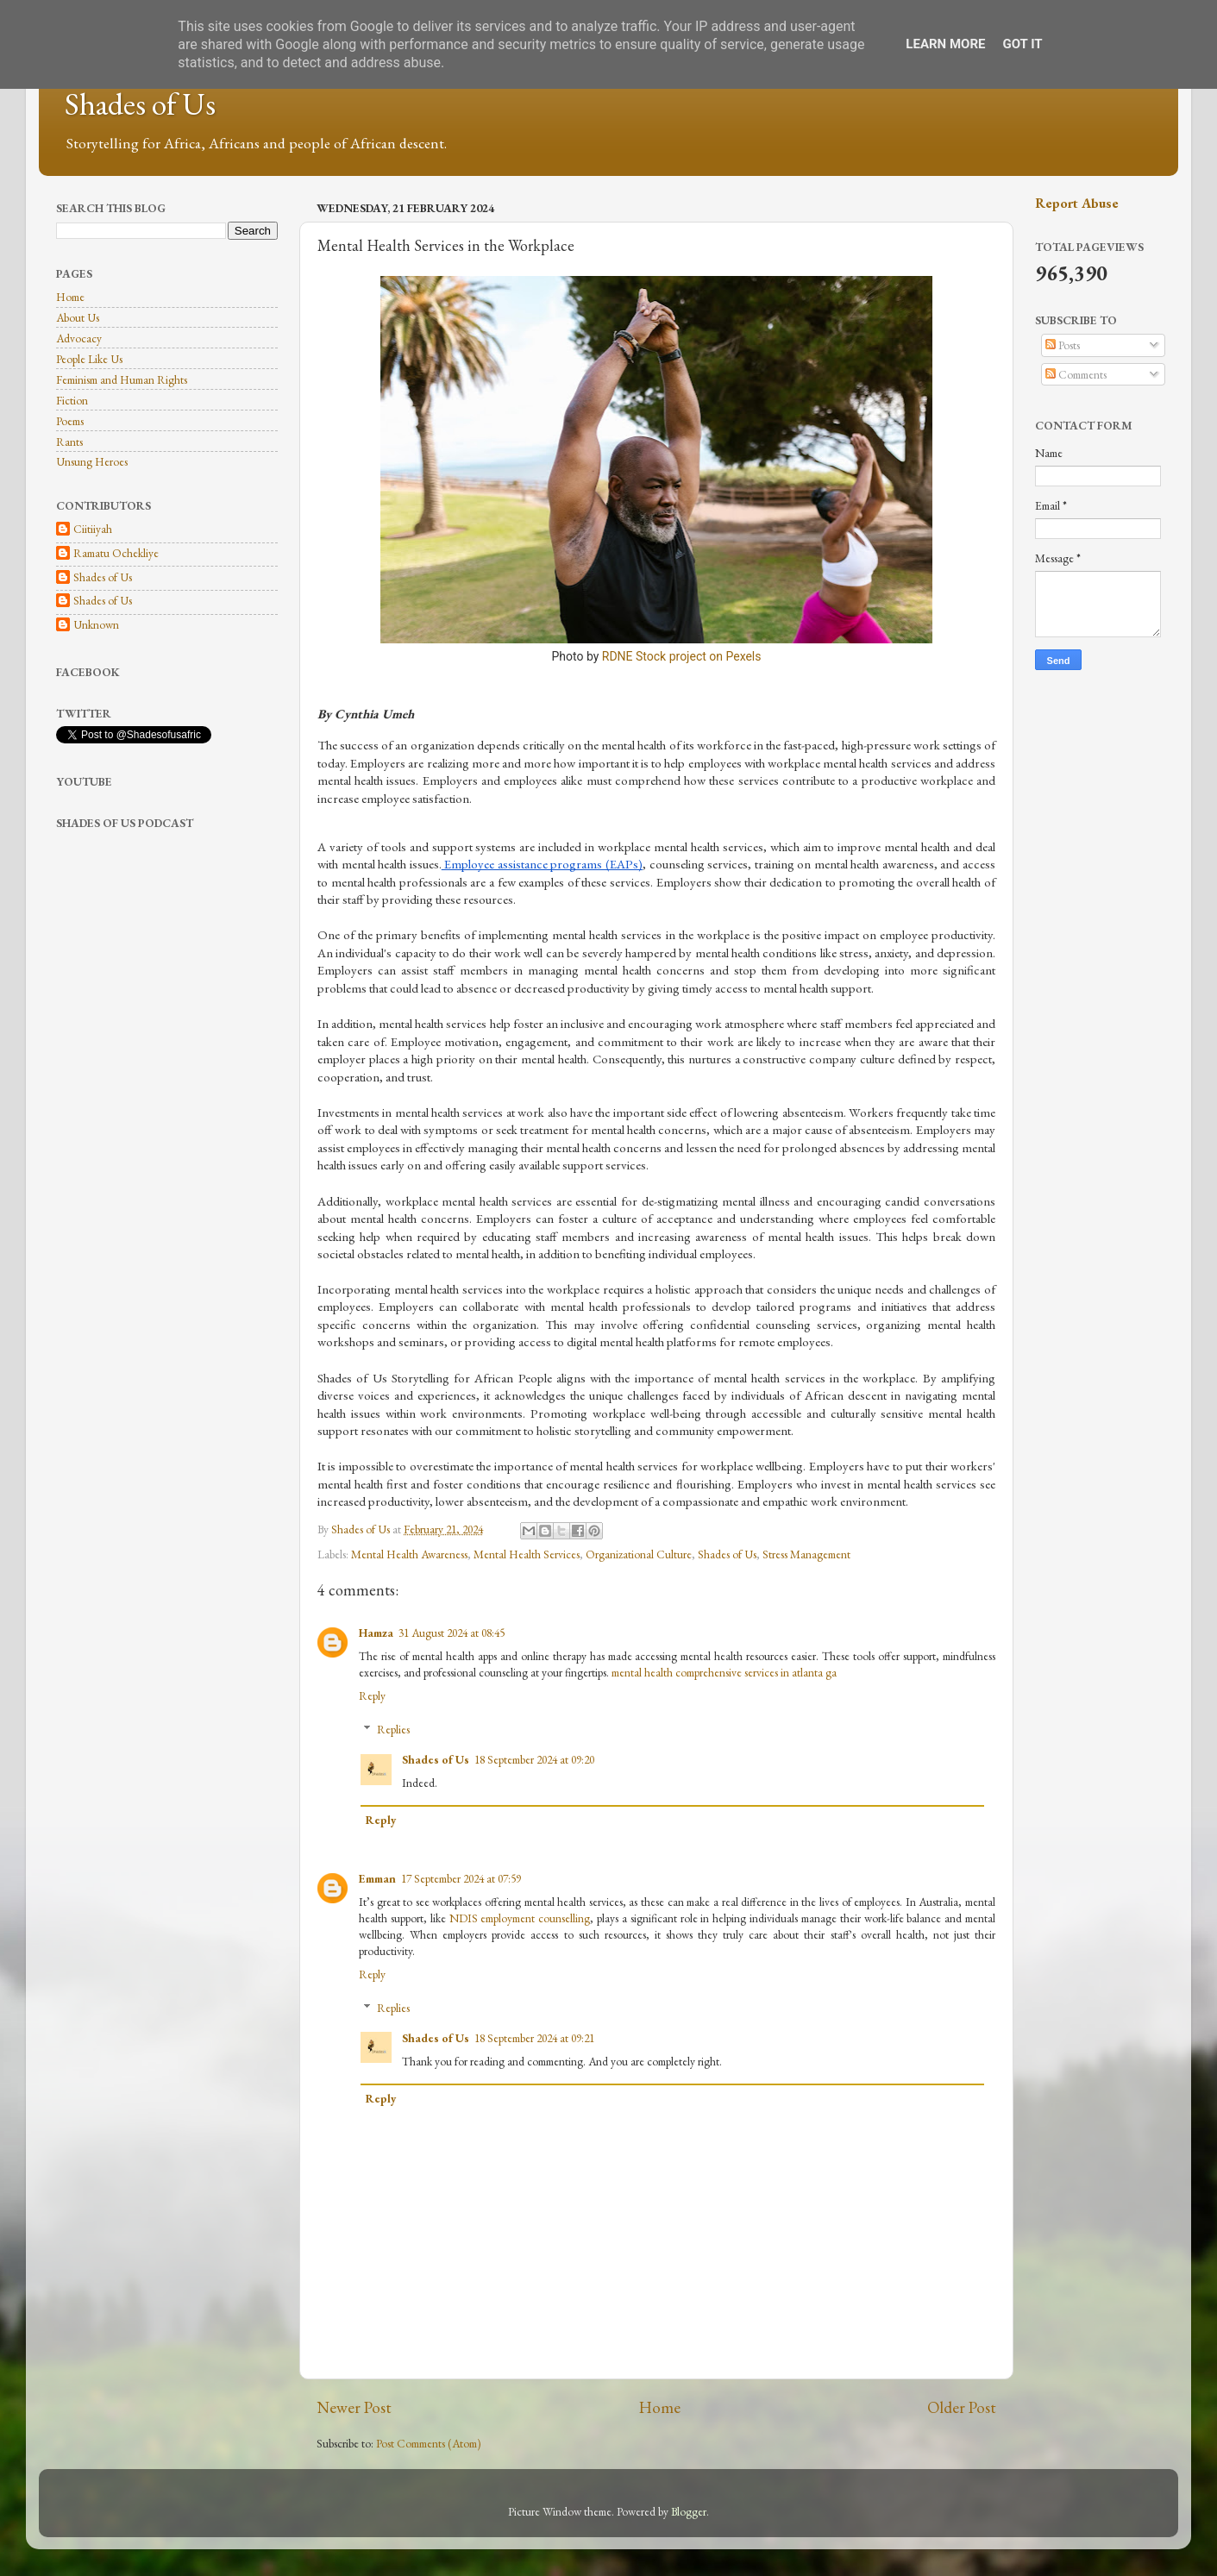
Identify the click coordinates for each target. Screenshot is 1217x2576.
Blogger (688, 2511)
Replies (393, 1729)
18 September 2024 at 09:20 (534, 1759)
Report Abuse (1077, 203)
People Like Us (89, 359)
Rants (69, 441)
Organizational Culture (639, 1554)
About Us (77, 317)
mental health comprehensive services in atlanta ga (724, 1672)
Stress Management (806, 1554)
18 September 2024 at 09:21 (534, 2038)
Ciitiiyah (92, 529)
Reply (372, 1695)
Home (660, 2407)
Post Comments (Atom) (428, 2443)
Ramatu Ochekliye (116, 553)
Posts (1062, 345)
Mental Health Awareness (409, 1554)
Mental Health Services (527, 1554)
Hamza (376, 1632)
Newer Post (354, 2407)
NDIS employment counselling (520, 1918)
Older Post (961, 2407)
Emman (377, 1878)
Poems (70, 421)
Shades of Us (140, 104)
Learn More (945, 44)
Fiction (72, 400)
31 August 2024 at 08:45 (451, 1632)
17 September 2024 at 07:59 (461, 1878)
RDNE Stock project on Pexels (682, 656)
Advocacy (79, 338)
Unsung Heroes (92, 461)
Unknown (96, 624)
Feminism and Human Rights (121, 379)
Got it (1022, 44)
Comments (1076, 374)
